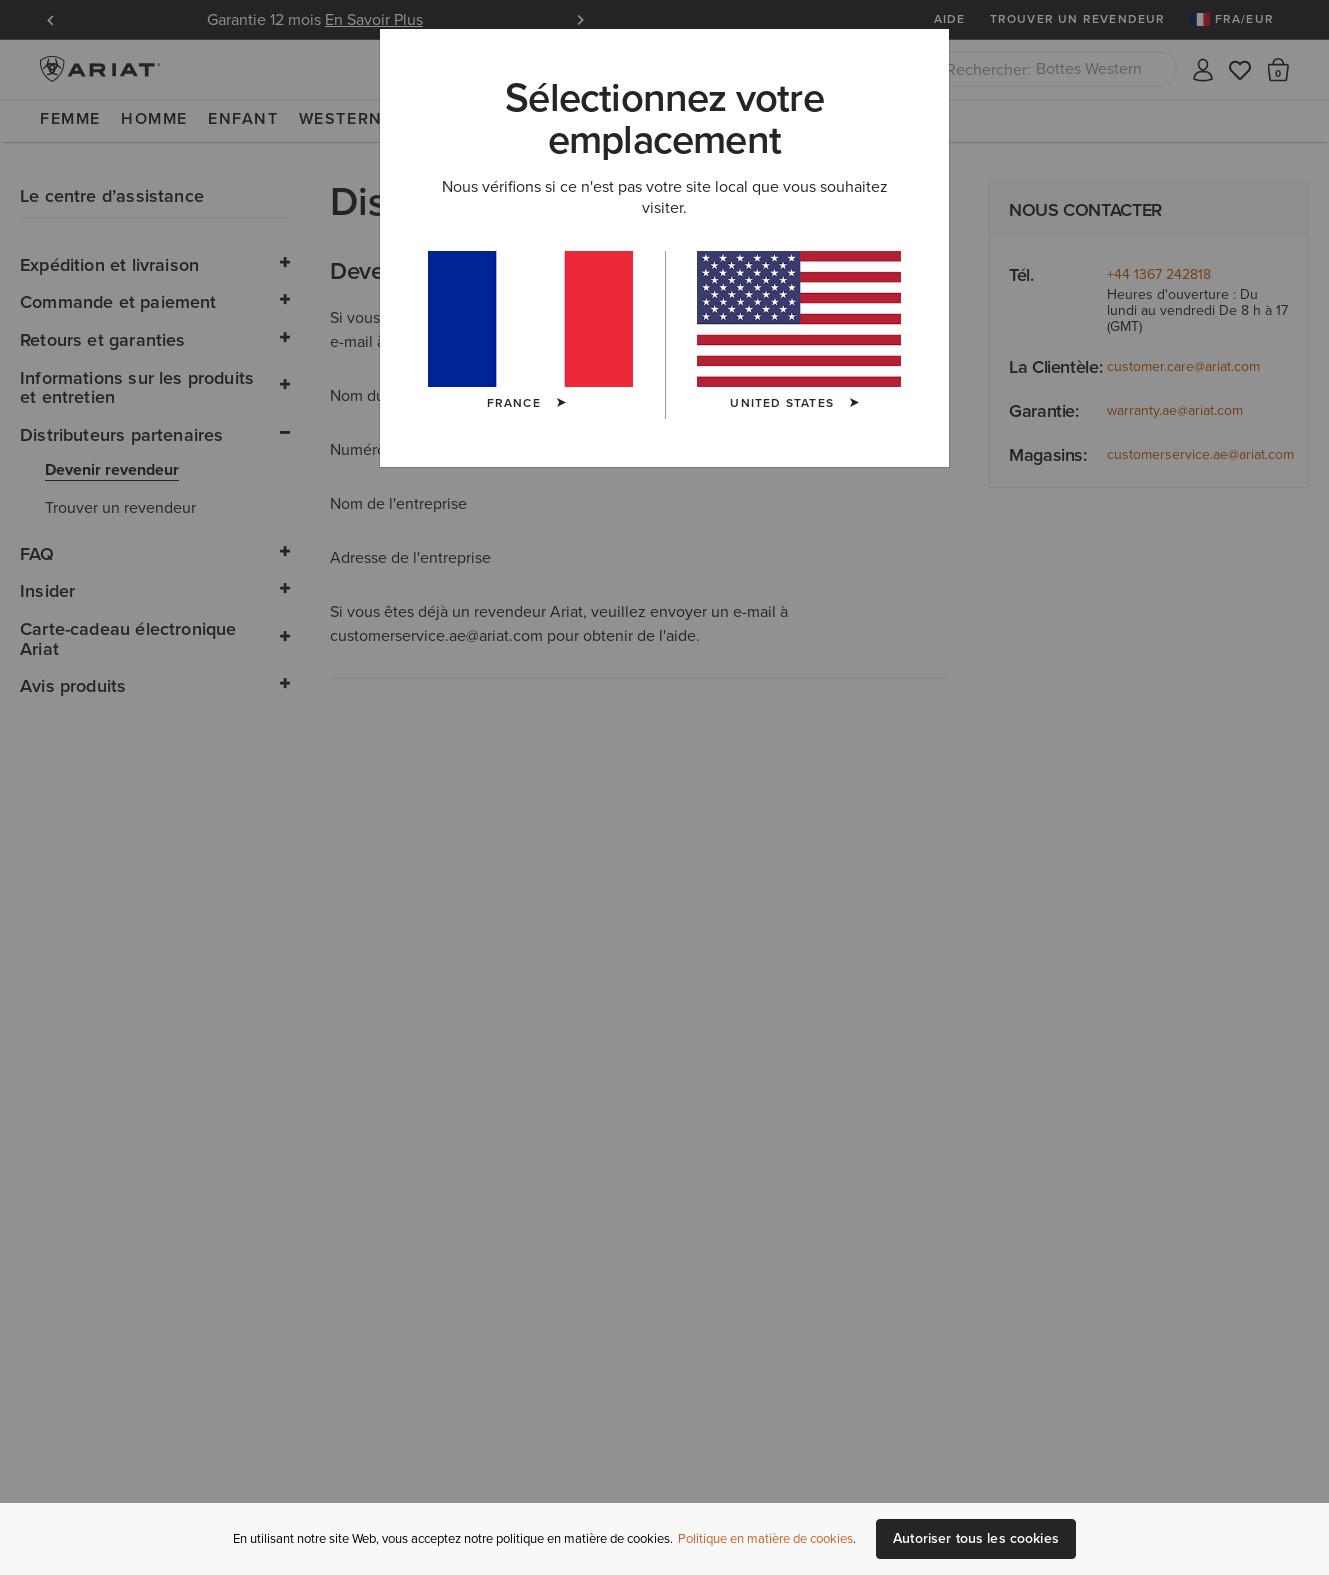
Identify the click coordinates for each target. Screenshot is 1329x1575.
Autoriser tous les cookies (976, 1538)
